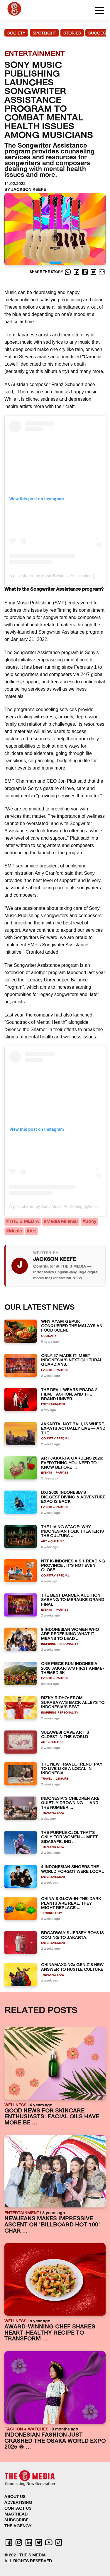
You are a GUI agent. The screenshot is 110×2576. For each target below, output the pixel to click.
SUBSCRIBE (16, 2520)
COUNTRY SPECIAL (55, 1438)
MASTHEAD (16, 2514)
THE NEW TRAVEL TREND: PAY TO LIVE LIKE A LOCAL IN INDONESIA (71, 1769)
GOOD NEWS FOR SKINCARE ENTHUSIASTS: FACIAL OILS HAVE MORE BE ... (51, 2117)
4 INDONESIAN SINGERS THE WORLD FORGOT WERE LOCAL (72, 1869)
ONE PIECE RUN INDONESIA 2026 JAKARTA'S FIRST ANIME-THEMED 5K (72, 1668)
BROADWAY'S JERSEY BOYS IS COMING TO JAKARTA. (72, 1935)
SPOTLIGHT (44, 33)
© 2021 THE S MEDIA (25, 2555)
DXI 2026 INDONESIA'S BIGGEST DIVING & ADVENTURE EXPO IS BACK (73, 1497)
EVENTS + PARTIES (54, 1370)
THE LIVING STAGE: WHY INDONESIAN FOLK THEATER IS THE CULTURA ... (72, 1531)
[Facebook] (77, 272)
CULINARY (48, 1336)
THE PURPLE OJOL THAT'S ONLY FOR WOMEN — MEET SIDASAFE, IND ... (69, 1837)
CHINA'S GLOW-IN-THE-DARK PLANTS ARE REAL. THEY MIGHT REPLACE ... (71, 1903)
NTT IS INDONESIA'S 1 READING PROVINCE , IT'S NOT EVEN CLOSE (73, 1566)
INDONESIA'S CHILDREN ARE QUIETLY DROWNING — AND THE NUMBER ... (70, 1803)
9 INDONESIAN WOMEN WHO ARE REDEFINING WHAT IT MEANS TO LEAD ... (70, 1634)
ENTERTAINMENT (53, 1404)
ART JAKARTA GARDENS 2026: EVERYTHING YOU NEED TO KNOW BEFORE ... (72, 1463)
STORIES (72, 33)
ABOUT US (15, 2497)
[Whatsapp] (68, 272)
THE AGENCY (17, 2526)
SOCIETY (16, 33)
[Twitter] (94, 272)
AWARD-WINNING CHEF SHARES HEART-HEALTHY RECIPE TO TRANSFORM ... (49, 2333)
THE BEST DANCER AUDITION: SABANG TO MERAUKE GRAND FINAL (72, 1600)
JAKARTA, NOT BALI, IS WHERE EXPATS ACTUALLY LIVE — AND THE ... (73, 1429)
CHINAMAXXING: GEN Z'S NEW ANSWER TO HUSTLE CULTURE (72, 1967)
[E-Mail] (102, 272)
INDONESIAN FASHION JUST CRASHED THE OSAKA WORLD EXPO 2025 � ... (55, 2441)
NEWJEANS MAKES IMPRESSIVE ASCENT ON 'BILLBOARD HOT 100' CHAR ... (52, 2225)
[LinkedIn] (85, 272)
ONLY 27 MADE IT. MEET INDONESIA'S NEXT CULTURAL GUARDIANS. (71, 1360)
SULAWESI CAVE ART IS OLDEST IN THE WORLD (65, 1734)
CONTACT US (17, 2508)
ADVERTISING (18, 2503)
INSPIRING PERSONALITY (59, 1644)
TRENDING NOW (53, 1813)
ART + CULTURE (52, 1541)
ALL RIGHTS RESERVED (28, 2561)
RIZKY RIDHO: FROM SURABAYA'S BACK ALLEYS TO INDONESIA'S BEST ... (72, 1702)
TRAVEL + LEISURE (54, 1778)
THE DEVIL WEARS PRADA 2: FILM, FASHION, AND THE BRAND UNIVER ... (70, 1394)
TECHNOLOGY (51, 1913)
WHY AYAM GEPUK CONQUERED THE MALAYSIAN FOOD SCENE (71, 1326)
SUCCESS (98, 33)
